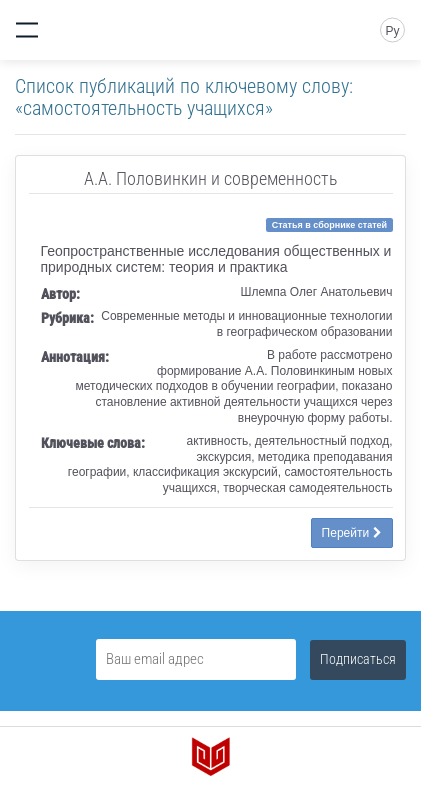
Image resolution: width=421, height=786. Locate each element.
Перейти (352, 533)
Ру (392, 31)
